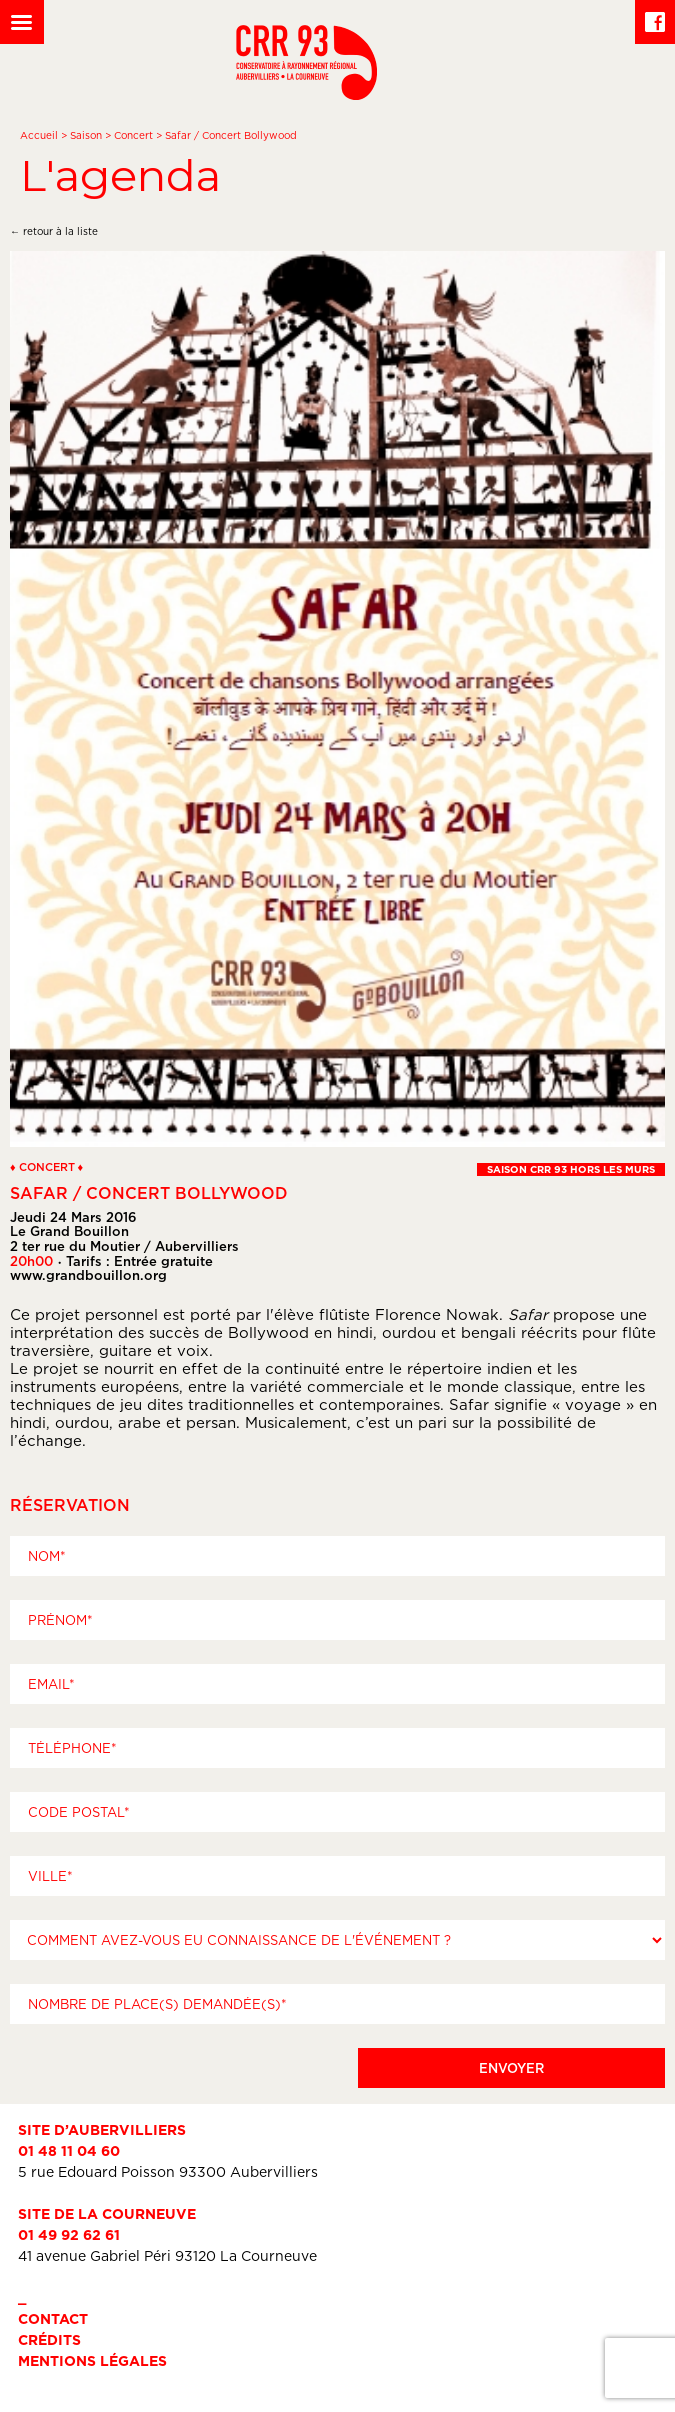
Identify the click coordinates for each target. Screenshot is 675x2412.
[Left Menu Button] (22, 22)
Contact (53, 2318)
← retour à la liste (54, 231)
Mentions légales (92, 2360)
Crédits (49, 2339)
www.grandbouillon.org (88, 1275)
